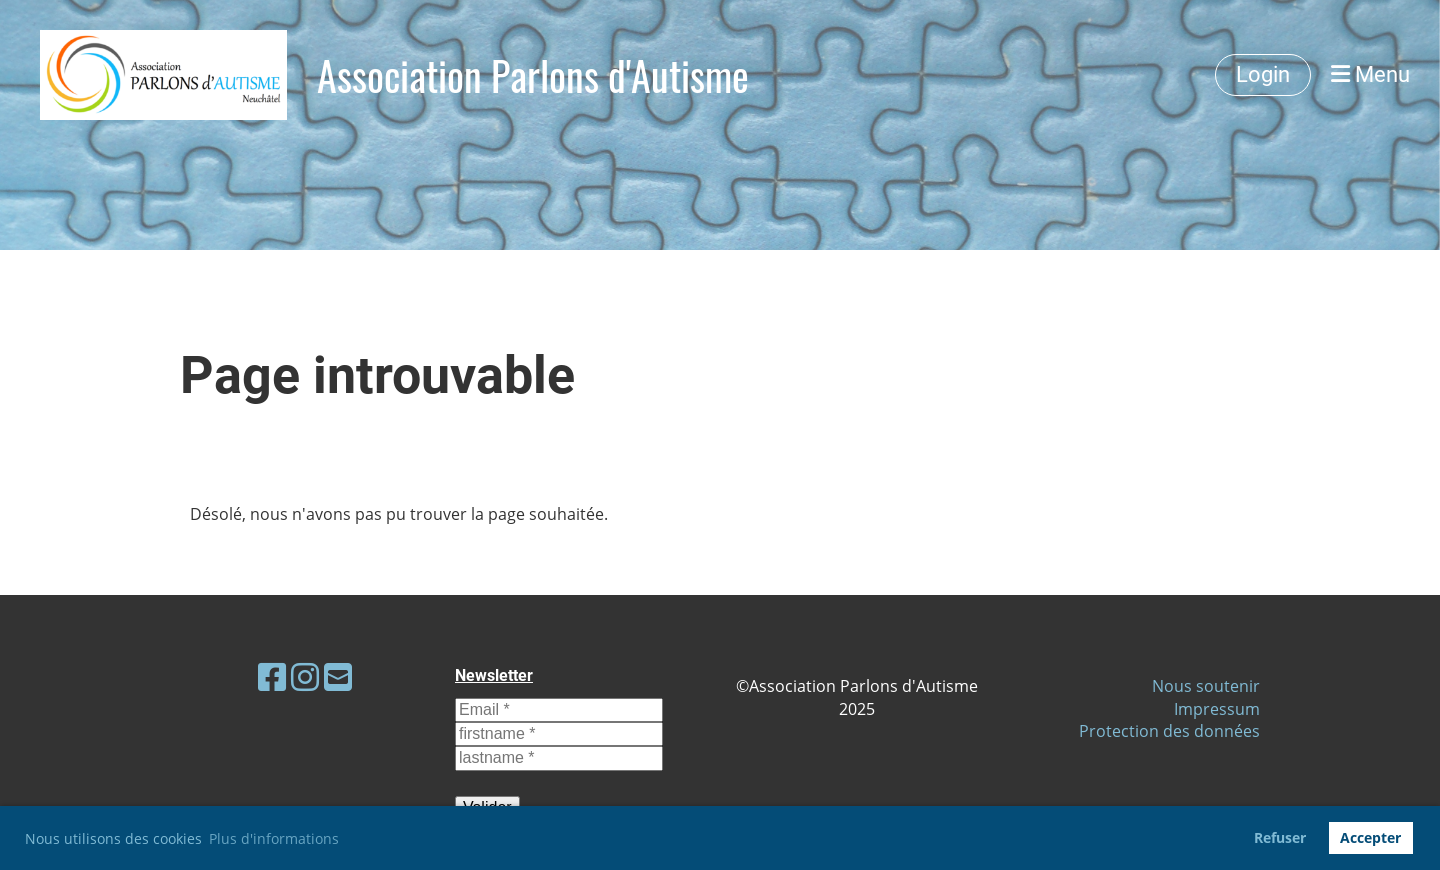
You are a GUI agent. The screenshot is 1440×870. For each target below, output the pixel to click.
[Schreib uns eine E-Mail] (338, 676)
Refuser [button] (1280, 837)
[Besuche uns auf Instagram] (305, 676)
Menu (1370, 74)
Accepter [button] (1370, 837)
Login (1263, 74)
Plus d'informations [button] (274, 838)
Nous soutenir (1206, 686)
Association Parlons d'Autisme (533, 75)
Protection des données (1169, 731)
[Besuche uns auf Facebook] (272, 676)
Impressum (1217, 709)
